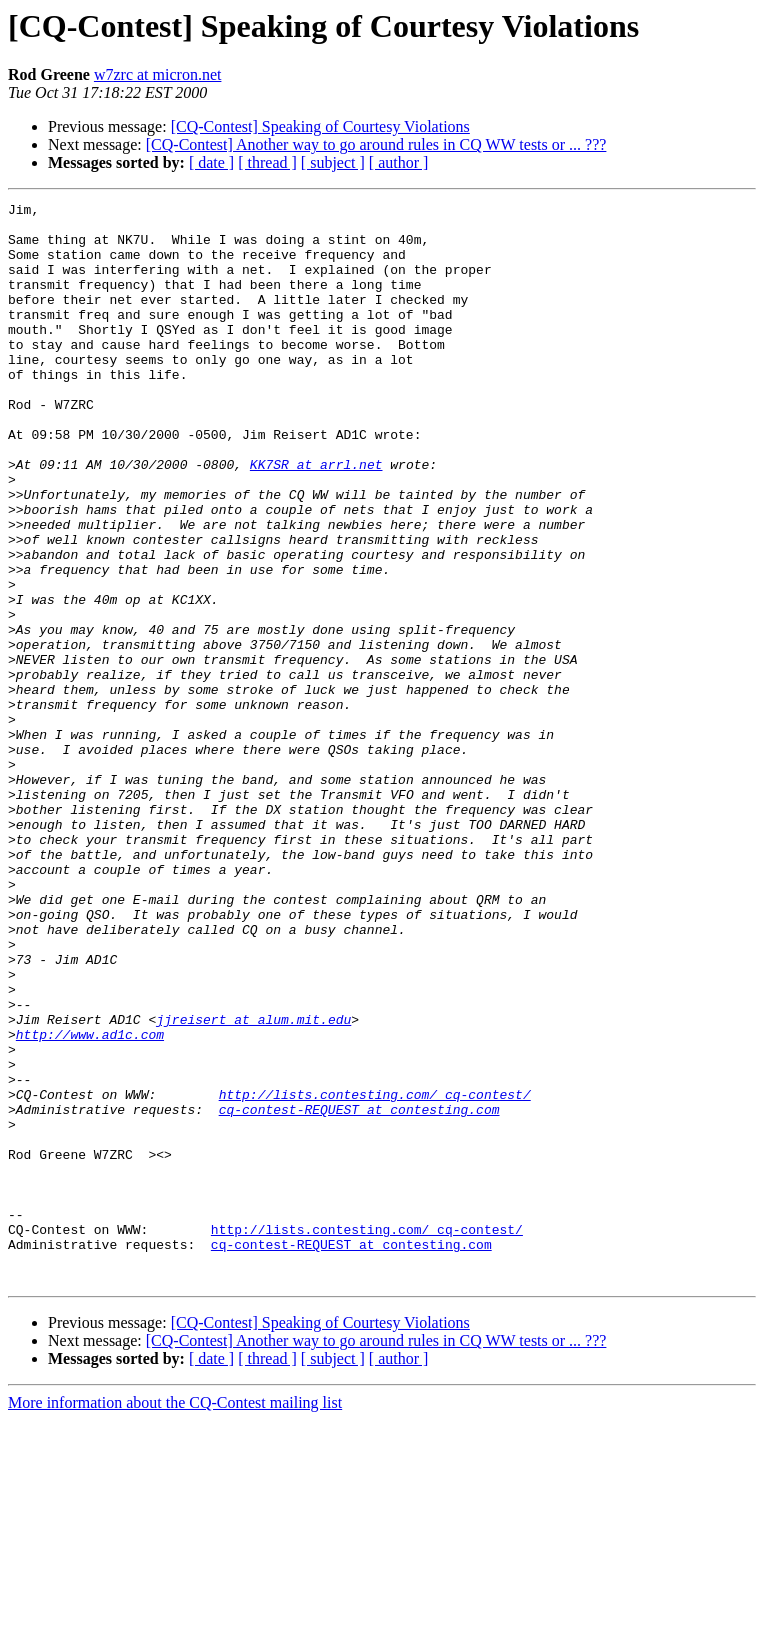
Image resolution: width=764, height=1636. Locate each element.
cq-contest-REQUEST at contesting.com (359, 1292)
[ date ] (211, 162)
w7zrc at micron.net (158, 74)
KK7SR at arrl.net (316, 518)
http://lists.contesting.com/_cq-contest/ (375, 1274)
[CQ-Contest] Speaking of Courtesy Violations (320, 126)
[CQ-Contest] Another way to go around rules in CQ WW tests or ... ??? (376, 144)
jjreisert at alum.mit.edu (253, 1184)
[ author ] (399, 162)
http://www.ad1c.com (90, 1202)
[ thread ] (267, 162)
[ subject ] (333, 162)
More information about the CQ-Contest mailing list (175, 1618)
